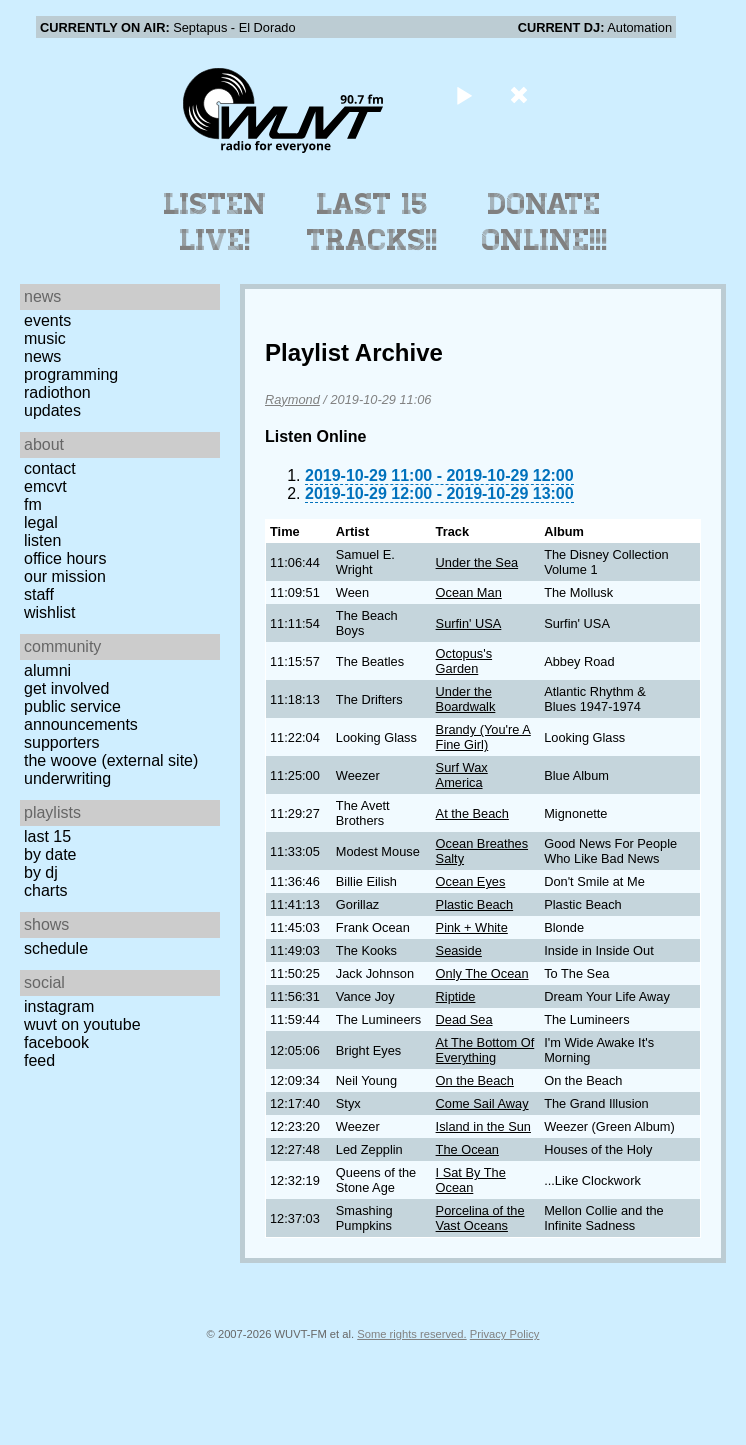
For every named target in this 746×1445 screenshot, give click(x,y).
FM (33, 504)
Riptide (456, 996)
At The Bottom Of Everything (485, 1050)
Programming (71, 374)
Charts (46, 890)
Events (47, 320)
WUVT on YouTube (82, 1024)
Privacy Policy (505, 1334)
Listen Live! (215, 222)
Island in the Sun (483, 1126)
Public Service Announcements (81, 715)
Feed (39, 1060)
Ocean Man (469, 592)
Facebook (56, 1042)
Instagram (59, 1006)
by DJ (41, 872)
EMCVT (45, 486)
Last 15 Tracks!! (372, 222)
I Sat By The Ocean (471, 1180)
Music (45, 338)
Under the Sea (477, 562)
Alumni (47, 670)
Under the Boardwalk (466, 699)
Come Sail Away (482, 1103)
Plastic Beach (475, 904)
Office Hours (65, 558)
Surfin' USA (469, 623)
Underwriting (67, 778)
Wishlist (50, 612)
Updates (52, 410)
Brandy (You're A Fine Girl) (483, 737)
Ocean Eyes (471, 881)
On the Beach (475, 1080)
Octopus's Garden (464, 661)
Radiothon (57, 392)
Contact (50, 468)
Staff (39, 594)
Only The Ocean (482, 973)
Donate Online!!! (545, 222)
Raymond (292, 399)
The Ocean (467, 1149)
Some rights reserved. (411, 1334)
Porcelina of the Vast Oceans (480, 1218)
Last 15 (47, 836)
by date (50, 854)
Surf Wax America (462, 775)
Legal (41, 522)
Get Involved (66, 688)
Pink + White (472, 927)
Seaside (459, 950)
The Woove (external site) (111, 760)
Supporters (62, 742)
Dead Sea (464, 1019)
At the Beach (472, 813)
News (42, 356)
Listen (42, 540)
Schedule (56, 948)
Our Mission (65, 576)
